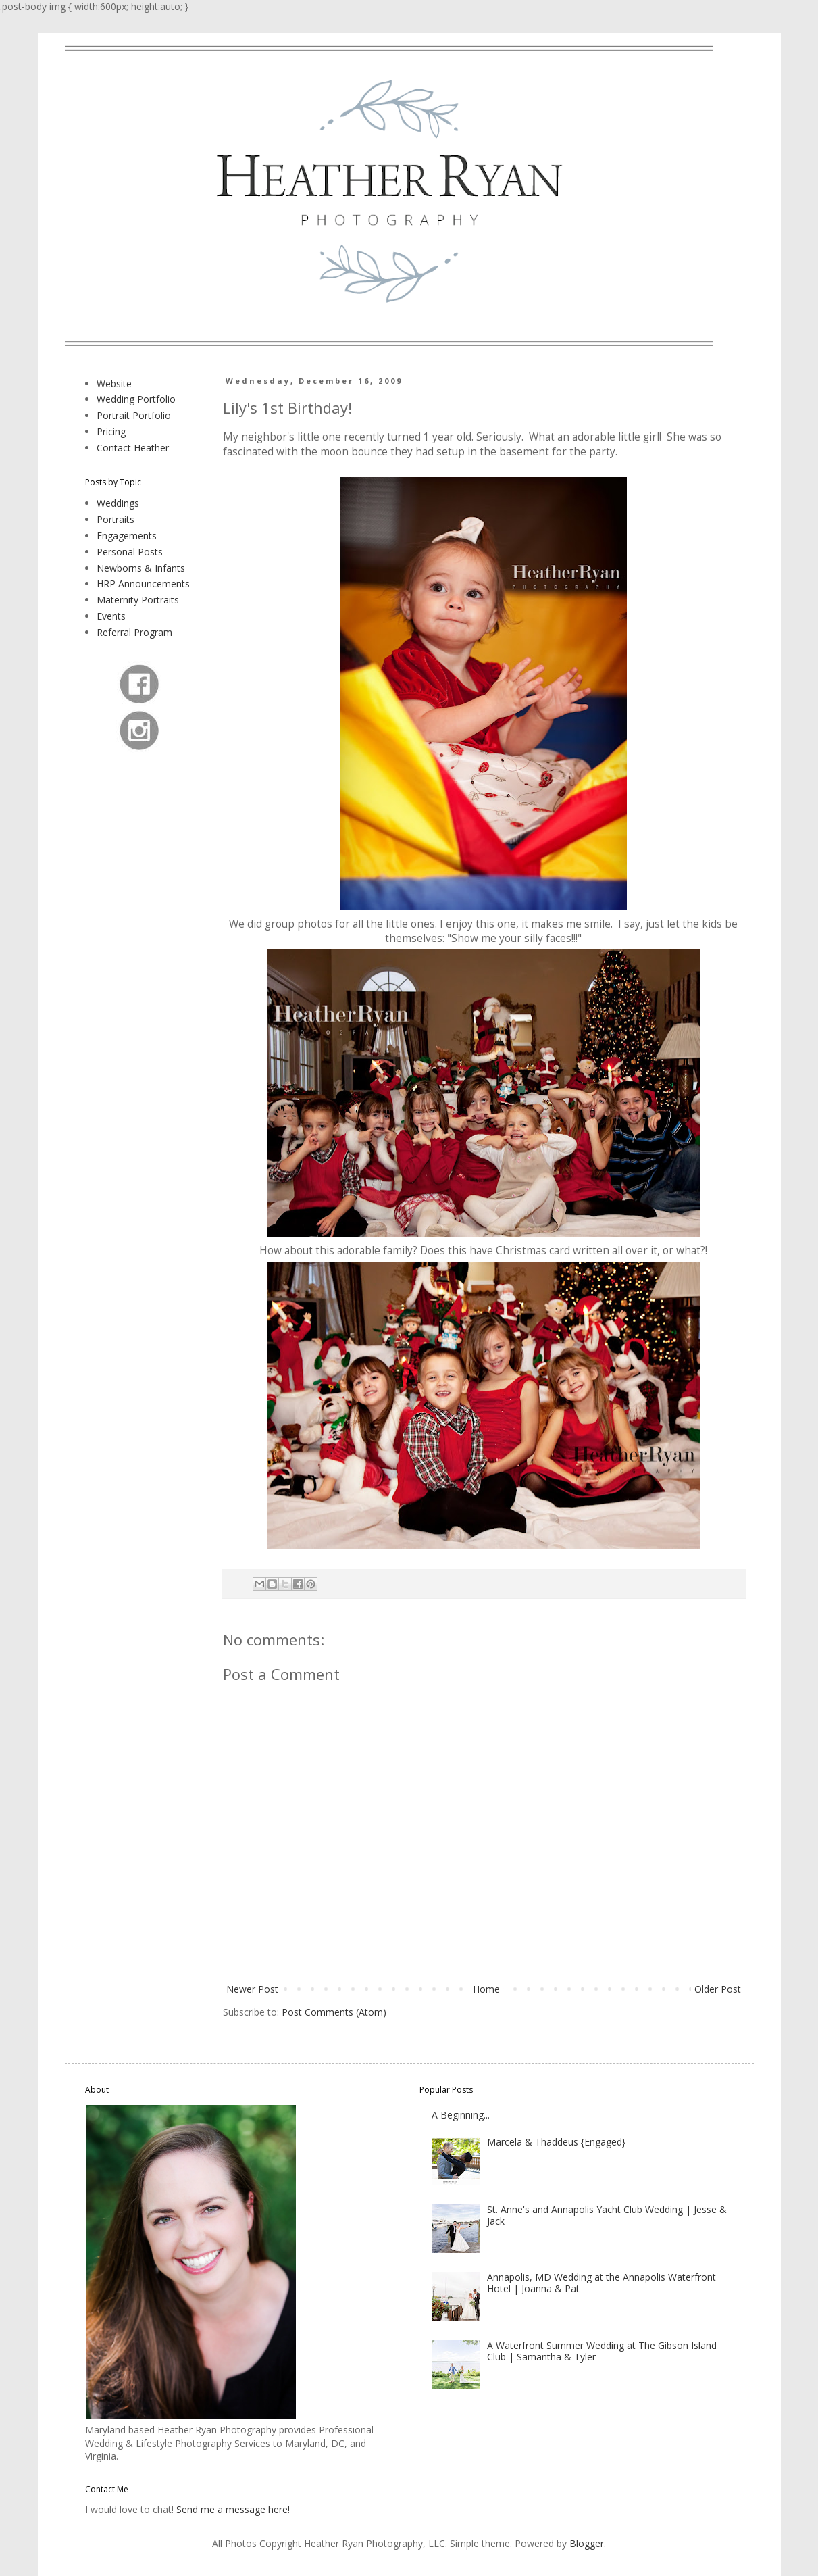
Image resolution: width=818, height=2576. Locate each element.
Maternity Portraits (138, 599)
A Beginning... (461, 2114)
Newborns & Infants (141, 568)
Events (111, 616)
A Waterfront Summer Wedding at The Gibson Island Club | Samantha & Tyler (602, 2351)
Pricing (111, 431)
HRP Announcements (143, 583)
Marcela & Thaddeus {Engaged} (556, 2141)
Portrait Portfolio (134, 415)
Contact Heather (133, 447)
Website (114, 383)
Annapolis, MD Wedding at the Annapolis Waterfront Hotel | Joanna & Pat (601, 2283)
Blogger (586, 2543)
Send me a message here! (233, 2509)
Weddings (118, 503)
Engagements (127, 535)
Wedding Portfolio (136, 399)
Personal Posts (130, 551)
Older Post (717, 1989)
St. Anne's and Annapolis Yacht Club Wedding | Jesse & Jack (607, 2215)
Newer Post (252, 1989)
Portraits (115, 519)
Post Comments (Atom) (334, 2012)
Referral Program (134, 632)
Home (486, 1989)
